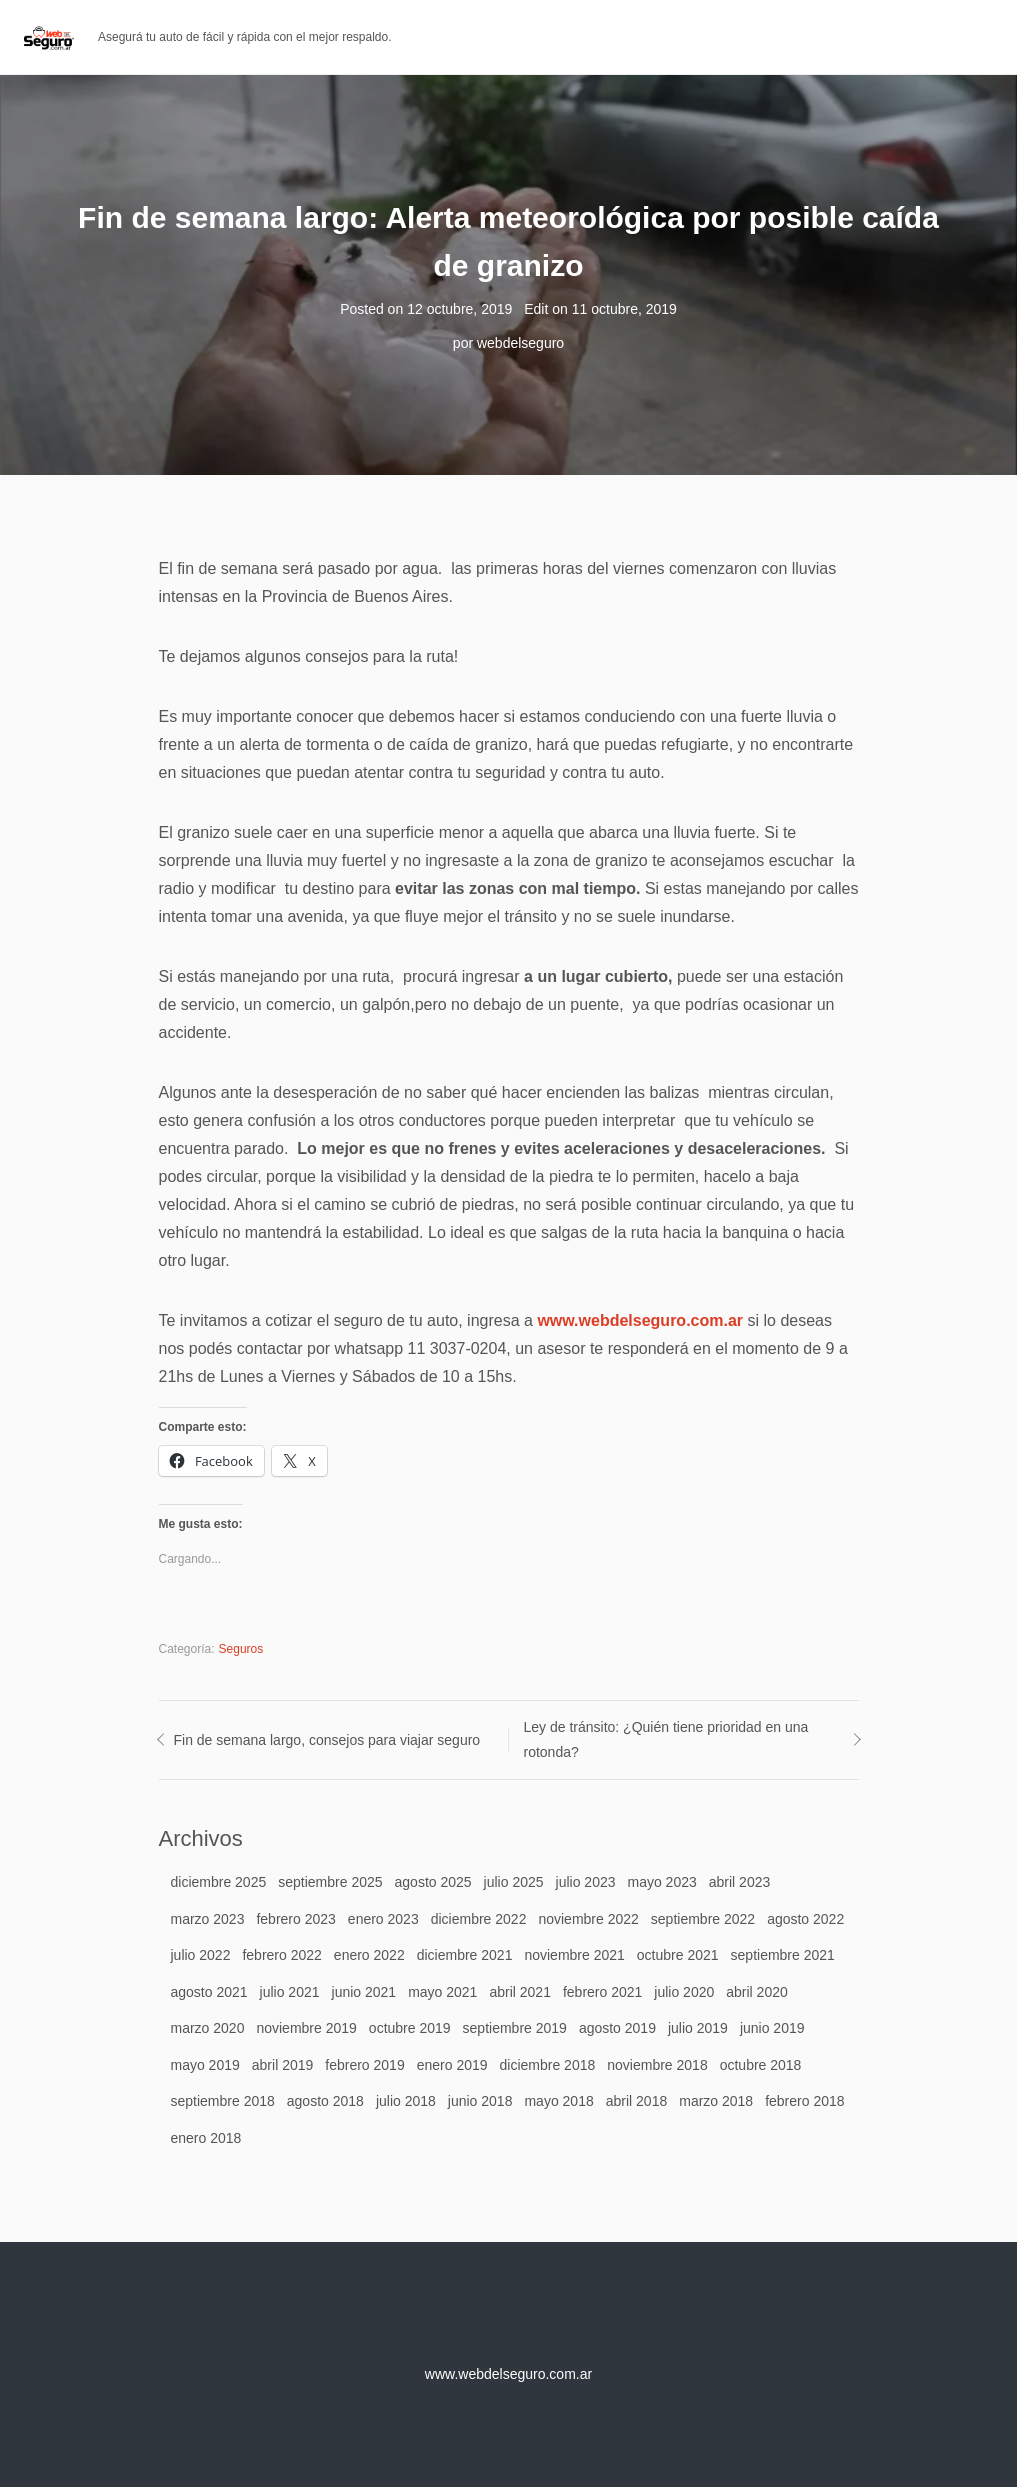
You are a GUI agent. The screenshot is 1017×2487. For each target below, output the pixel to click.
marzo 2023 (208, 1919)
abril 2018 (637, 2101)
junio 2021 (364, 1992)
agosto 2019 (617, 2028)
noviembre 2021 (574, 1955)
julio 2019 (698, 2028)
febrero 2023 (295, 1919)
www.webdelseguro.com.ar (640, 1320)
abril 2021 (520, 1992)
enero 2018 (206, 2138)
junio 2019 (772, 2028)
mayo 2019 (205, 2065)
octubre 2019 (410, 2028)
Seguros (241, 1649)
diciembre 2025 (219, 1882)
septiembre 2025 (330, 1882)
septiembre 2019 (515, 2028)
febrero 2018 (804, 2101)
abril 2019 (283, 2065)
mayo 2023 (661, 1882)
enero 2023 (383, 1919)
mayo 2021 (442, 1992)
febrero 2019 (364, 2065)
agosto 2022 (805, 1919)
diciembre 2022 (479, 1919)
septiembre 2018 (223, 2101)
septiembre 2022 (703, 1919)
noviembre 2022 (588, 1919)
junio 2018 (480, 2101)
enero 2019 (452, 2065)
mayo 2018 (558, 2101)
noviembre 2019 (306, 2028)
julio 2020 (684, 1992)
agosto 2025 (433, 1882)
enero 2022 (369, 1955)
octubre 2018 (761, 2065)
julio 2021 (290, 1992)
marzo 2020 (208, 2028)
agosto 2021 (209, 1992)
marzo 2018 (716, 2101)
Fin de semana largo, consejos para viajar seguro (327, 1740)
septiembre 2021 (783, 1955)
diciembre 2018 (548, 2065)
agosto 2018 (325, 2101)
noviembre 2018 (657, 2065)
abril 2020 (757, 1992)
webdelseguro (520, 343)
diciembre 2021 (465, 1955)
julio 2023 (586, 1882)
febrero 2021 (602, 1992)
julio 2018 (406, 2101)
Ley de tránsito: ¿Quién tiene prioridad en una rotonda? (666, 1739)
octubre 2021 (678, 1955)
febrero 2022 (281, 1955)
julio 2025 (514, 1882)
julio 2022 (201, 1955)
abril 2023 (740, 1882)
